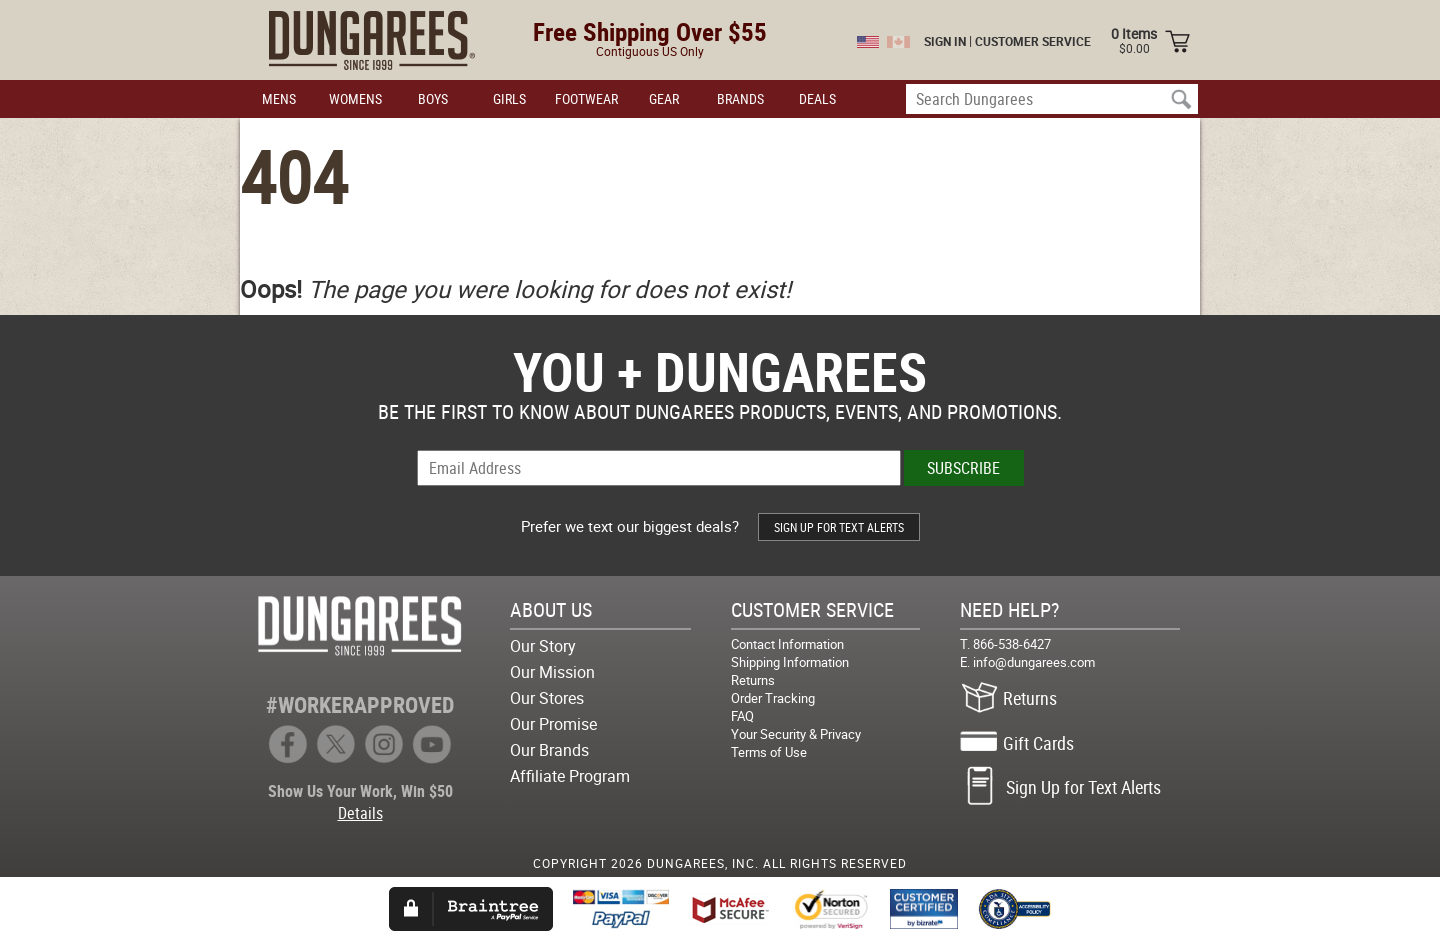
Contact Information (787, 644)
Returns (753, 680)
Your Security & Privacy (796, 734)
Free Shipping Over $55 (650, 31)
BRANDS (740, 98)
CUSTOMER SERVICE (1033, 41)
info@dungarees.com (1034, 662)
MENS (279, 98)
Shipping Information (790, 662)
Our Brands (549, 750)
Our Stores (547, 698)
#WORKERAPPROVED (360, 704)
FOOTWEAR (586, 98)
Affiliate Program (570, 776)
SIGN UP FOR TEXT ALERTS (839, 527)
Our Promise (553, 724)
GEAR (664, 98)
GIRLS (509, 98)
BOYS (433, 98)
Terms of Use (769, 752)
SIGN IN (945, 41)
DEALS (817, 98)
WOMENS (355, 98)
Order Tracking (773, 698)
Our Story (543, 646)
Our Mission (552, 672)
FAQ (742, 716)
